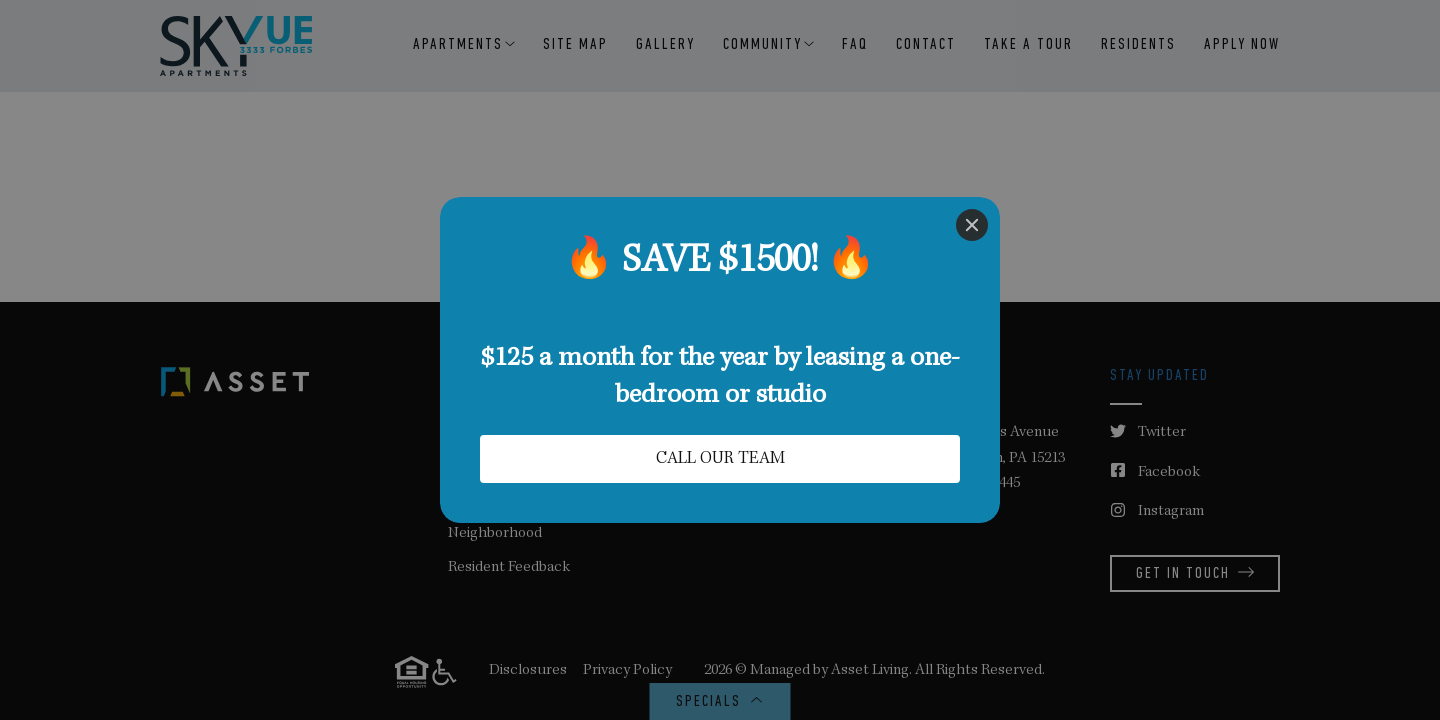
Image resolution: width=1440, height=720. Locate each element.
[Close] (972, 225)
